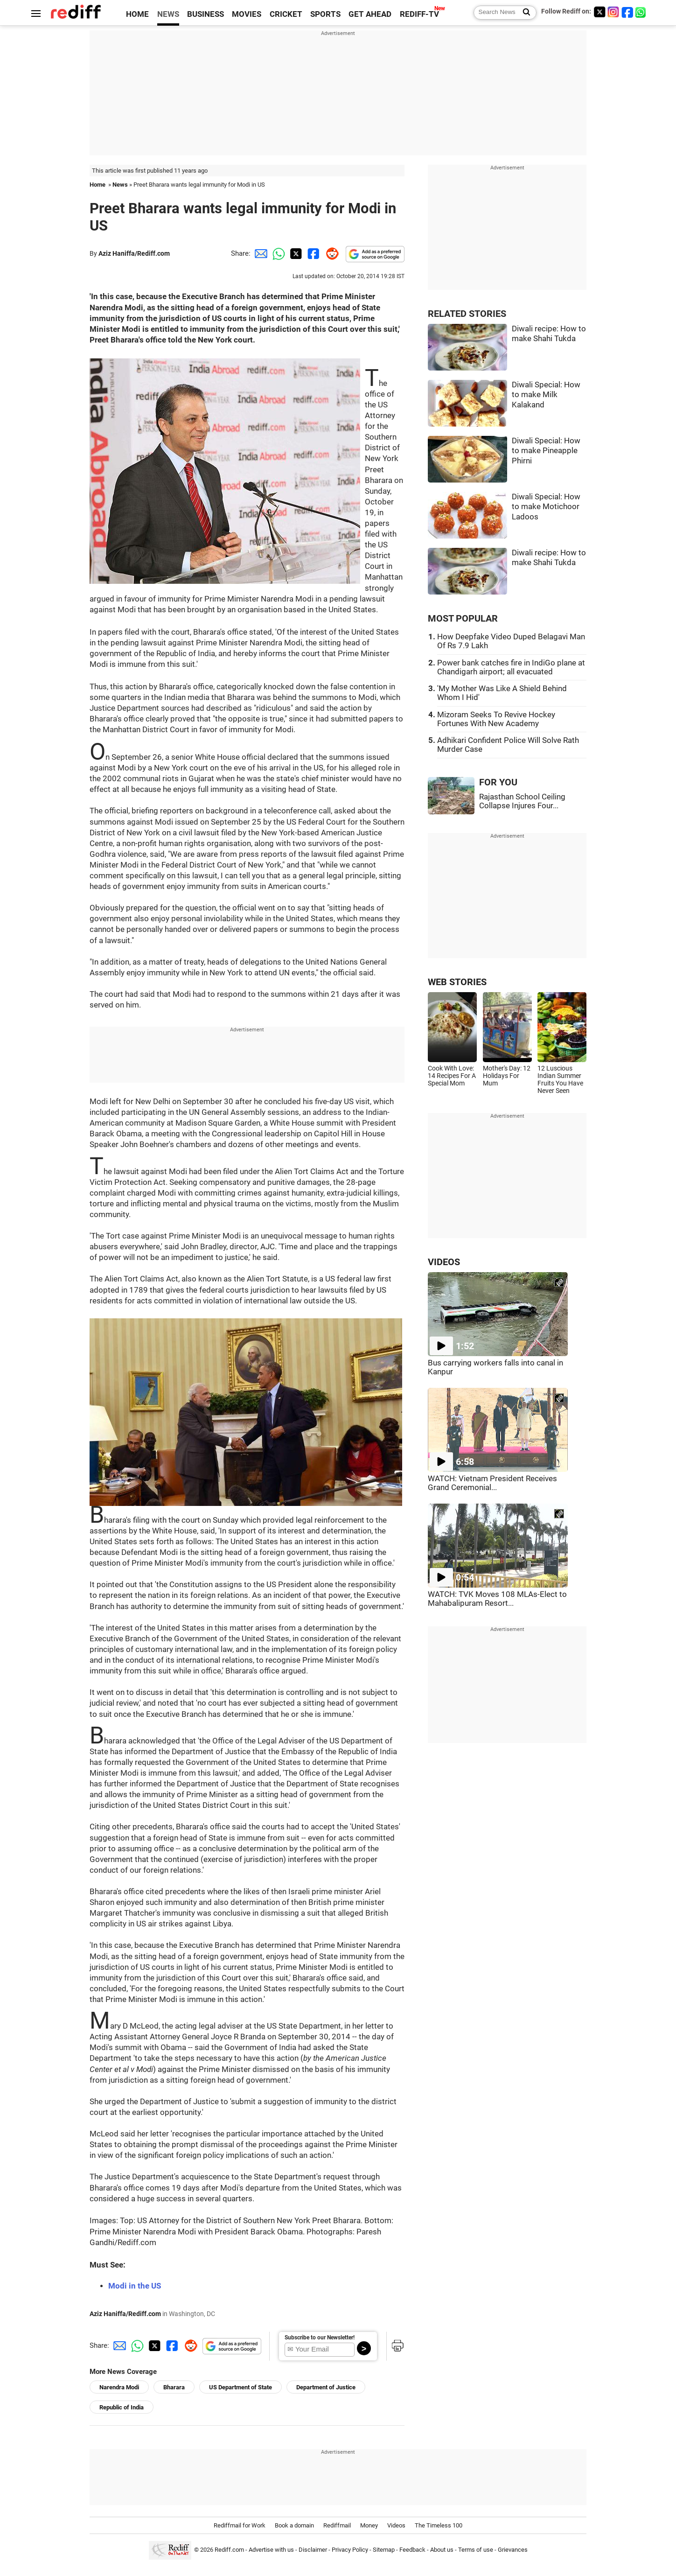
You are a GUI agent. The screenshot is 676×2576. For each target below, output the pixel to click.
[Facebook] (627, 12)
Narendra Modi (119, 2387)
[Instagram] (613, 12)
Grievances (513, 2549)
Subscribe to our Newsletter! (320, 2337)
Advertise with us (271, 2549)
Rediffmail (337, 2525)
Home (97, 184)
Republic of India (121, 2407)
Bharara (174, 2387)
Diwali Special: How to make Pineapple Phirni (546, 450)
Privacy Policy (350, 2549)
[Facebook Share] (312, 253)
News (120, 184)
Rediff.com (229, 2549)
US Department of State (240, 2387)
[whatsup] (641, 12)
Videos (396, 2525)
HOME (137, 14)
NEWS (168, 14)
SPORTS (325, 14)
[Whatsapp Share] (277, 253)
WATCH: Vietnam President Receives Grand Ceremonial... (492, 1483)
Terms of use (475, 2549)
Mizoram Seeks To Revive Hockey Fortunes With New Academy (496, 719)
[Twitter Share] (295, 253)
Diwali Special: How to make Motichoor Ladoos (546, 506)
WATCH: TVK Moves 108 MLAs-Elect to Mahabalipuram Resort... (497, 1599)
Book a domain (294, 2525)
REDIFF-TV (419, 14)
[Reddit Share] (330, 253)
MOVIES (246, 14)
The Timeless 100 (438, 2525)
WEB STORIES (457, 982)
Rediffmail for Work (239, 2525)
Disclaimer (313, 2549)
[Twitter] (599, 12)
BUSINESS (205, 14)
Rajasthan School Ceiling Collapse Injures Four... (522, 801)
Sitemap (384, 2549)
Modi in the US (134, 2286)
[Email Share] (259, 253)
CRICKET (286, 14)
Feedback (412, 2549)
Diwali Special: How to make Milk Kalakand (546, 394)
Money (369, 2525)
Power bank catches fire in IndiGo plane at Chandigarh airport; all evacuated (511, 667)
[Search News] (523, 12)
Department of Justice (325, 2387)
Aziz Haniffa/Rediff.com (134, 253)
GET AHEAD (369, 14)
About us (441, 2549)
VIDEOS (444, 1262)
